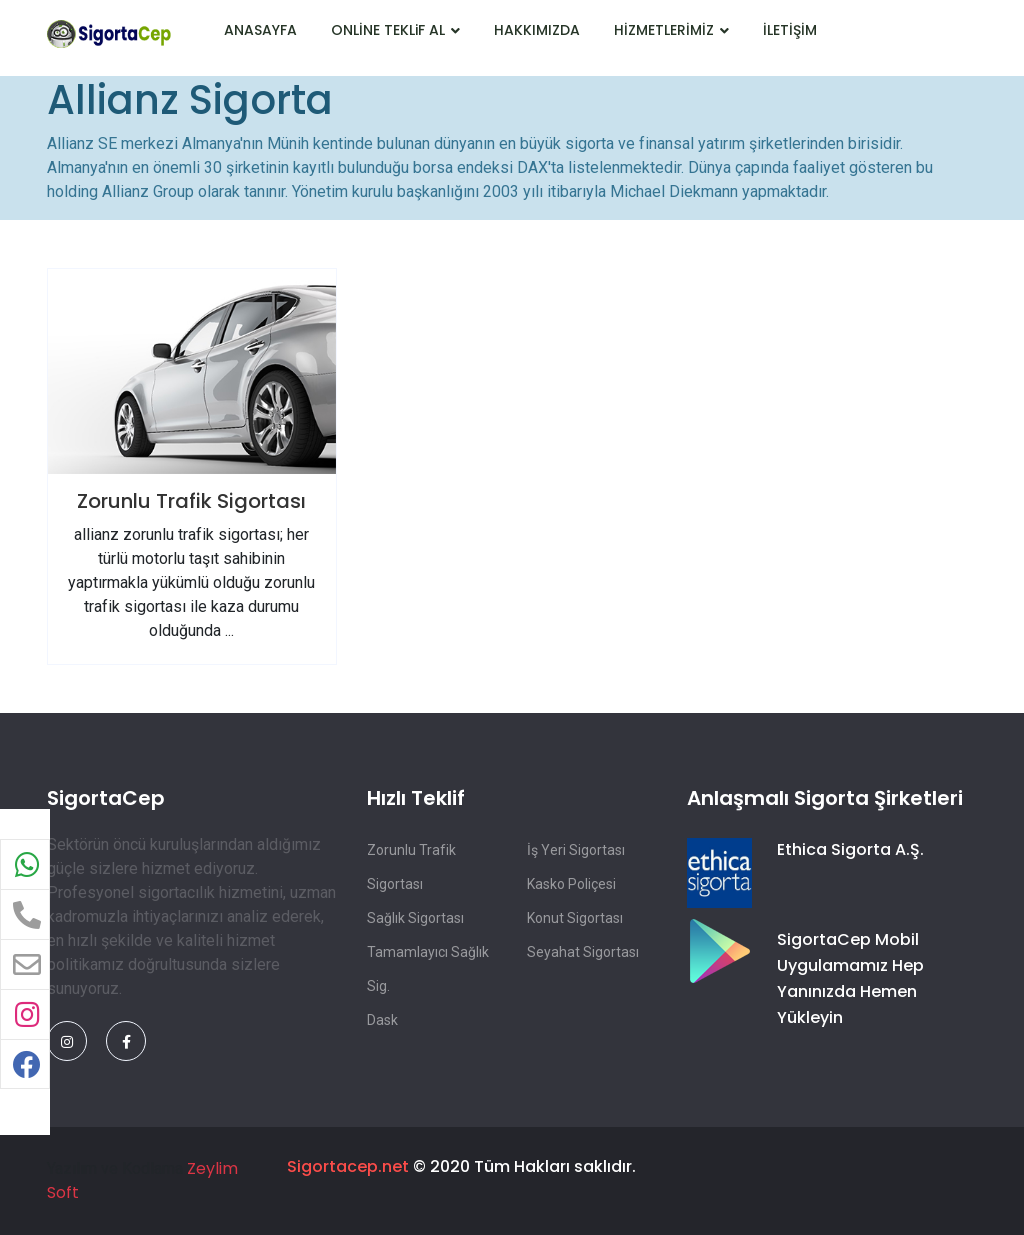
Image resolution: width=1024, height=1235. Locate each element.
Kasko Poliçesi (571, 884)
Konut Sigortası (575, 918)
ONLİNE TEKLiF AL (395, 30)
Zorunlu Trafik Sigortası (191, 501)
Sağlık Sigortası (415, 918)
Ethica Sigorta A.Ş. (850, 849)
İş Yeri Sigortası (576, 850)
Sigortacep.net (348, 1166)
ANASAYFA (260, 30)
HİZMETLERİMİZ (671, 30)
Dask (382, 1020)
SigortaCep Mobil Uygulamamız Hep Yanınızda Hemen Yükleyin (850, 978)
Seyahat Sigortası (583, 952)
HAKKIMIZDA (537, 30)
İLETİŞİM (790, 30)
